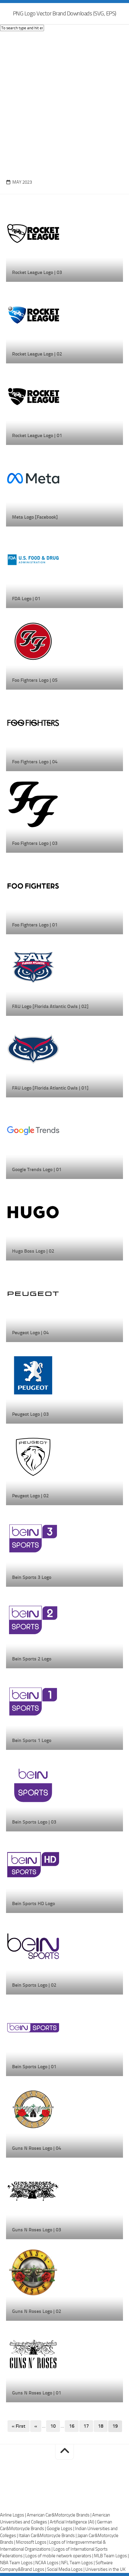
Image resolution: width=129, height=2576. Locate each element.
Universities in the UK (105, 2569)
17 (86, 2426)
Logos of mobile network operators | (59, 2555)
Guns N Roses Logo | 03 (36, 2230)
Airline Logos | (13, 2515)
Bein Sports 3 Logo (31, 1577)
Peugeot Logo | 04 (30, 1332)
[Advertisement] (64, 103)
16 (71, 2426)
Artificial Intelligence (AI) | (73, 2522)
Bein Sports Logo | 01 (34, 2066)
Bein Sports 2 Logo (31, 1659)
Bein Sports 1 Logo (31, 1740)
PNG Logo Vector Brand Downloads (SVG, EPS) (64, 13)
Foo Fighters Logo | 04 (35, 762)
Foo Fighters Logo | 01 (35, 925)
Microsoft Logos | (32, 2542)
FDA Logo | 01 (26, 598)
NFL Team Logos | (78, 2562)
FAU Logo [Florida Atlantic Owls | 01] (50, 1088)
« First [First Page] (18, 2426)
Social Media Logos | (66, 2569)
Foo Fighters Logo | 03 (35, 843)
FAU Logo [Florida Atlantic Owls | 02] (50, 1006)
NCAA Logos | (48, 2562)
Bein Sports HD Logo (33, 1903)
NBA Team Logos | (17, 2562)
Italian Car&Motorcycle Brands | (48, 2535)
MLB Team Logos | (111, 2555)
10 (53, 2426)
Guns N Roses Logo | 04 (36, 2148)
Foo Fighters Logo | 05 (35, 680)
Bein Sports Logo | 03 (34, 1822)
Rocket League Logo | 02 (37, 354)
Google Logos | (61, 2528)
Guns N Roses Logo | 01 (36, 2393)
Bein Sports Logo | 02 (34, 1985)
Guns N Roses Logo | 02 (36, 2311)
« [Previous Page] (35, 2426)
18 (100, 2426)
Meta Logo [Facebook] (35, 517)
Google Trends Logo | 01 (36, 1169)
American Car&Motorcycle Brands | (59, 2515)
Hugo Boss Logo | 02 (33, 1251)
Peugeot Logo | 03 (30, 1414)
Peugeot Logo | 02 (30, 1496)
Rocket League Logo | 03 (37, 272)
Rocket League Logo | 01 (37, 435)
